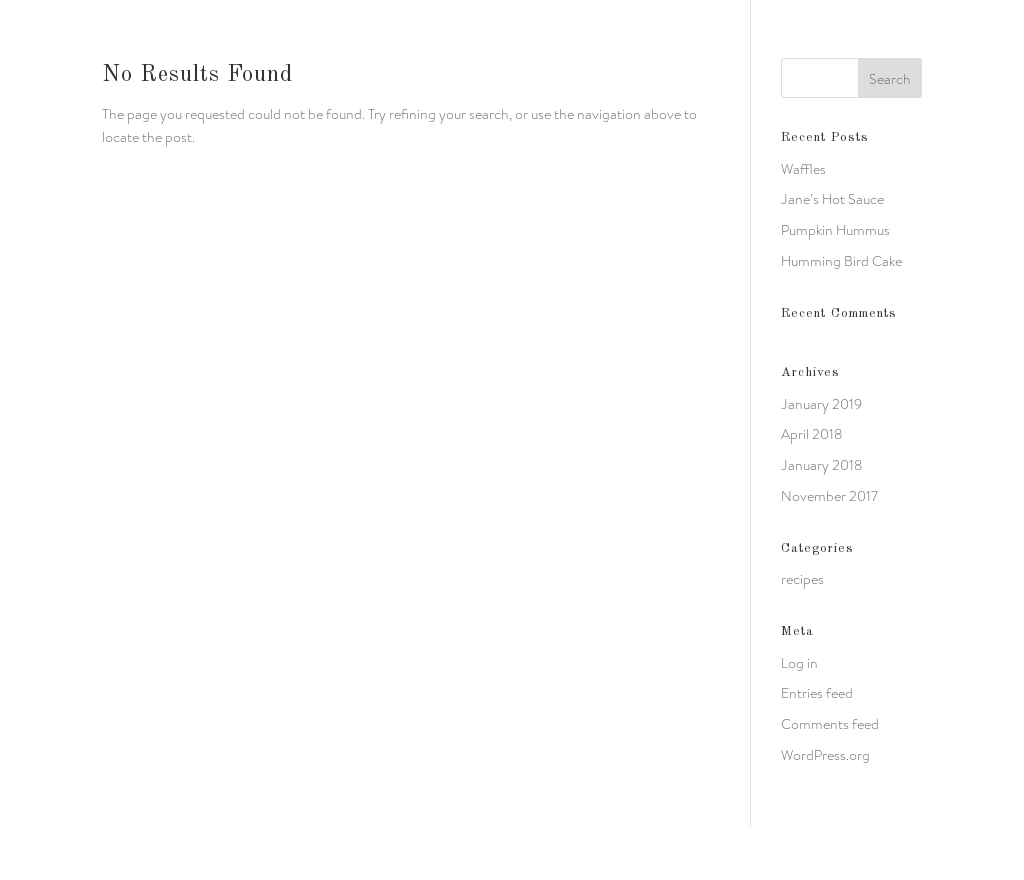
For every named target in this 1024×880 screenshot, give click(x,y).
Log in (799, 663)
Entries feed (817, 693)
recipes (802, 579)
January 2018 (821, 465)
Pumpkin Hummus (835, 230)
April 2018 (811, 434)
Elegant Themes (228, 852)
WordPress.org (825, 755)
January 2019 (821, 404)
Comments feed (830, 724)
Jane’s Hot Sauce (832, 199)
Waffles (803, 169)
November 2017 (829, 496)
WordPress (391, 852)
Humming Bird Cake (841, 261)
